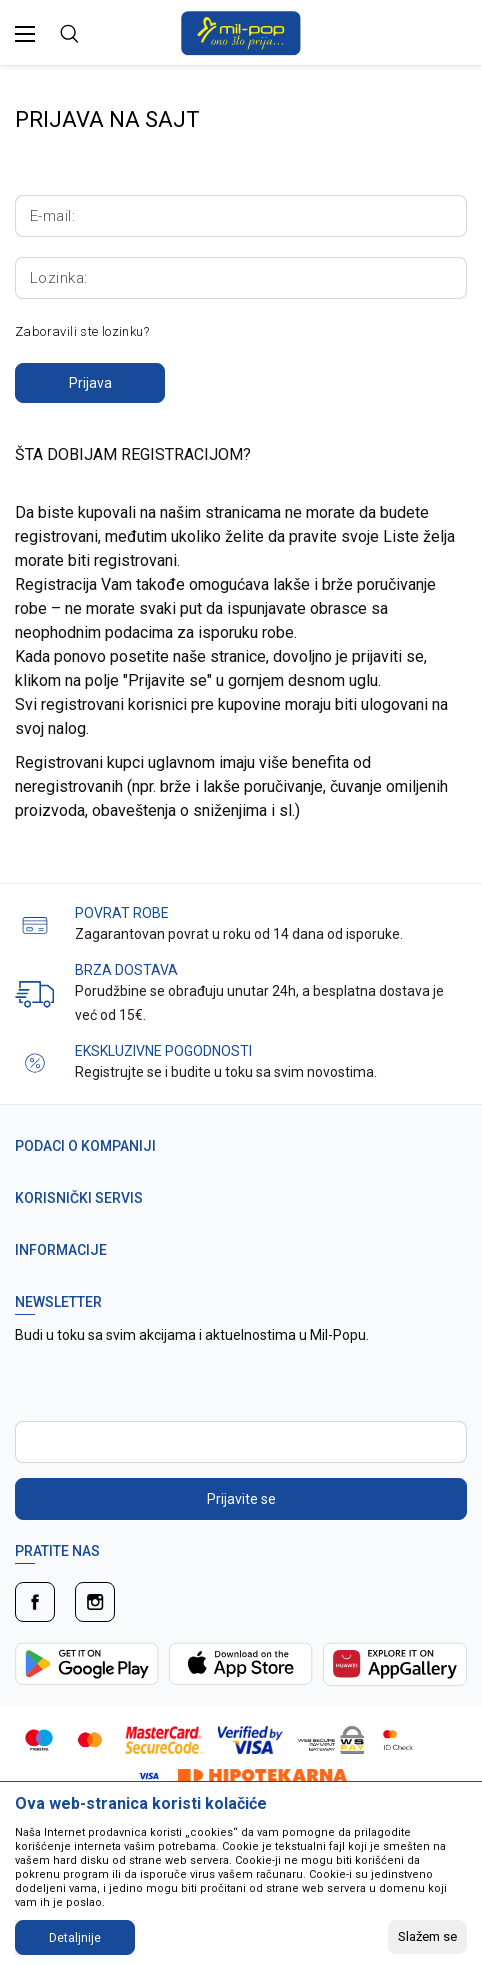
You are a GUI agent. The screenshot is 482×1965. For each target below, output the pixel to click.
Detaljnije (75, 1938)
